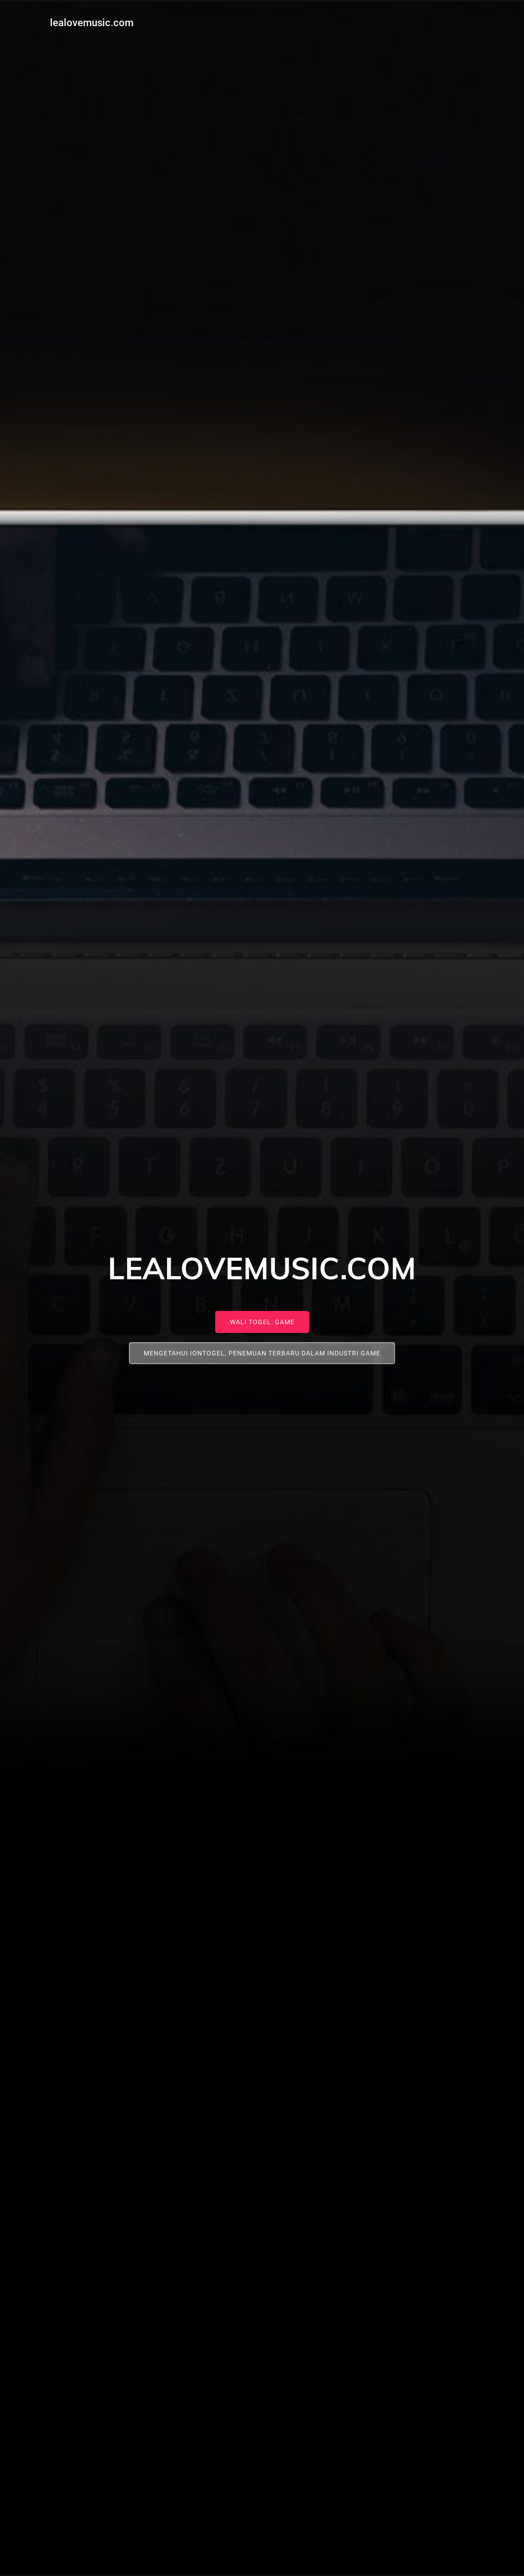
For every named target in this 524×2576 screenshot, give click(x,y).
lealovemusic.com (90, 21)
